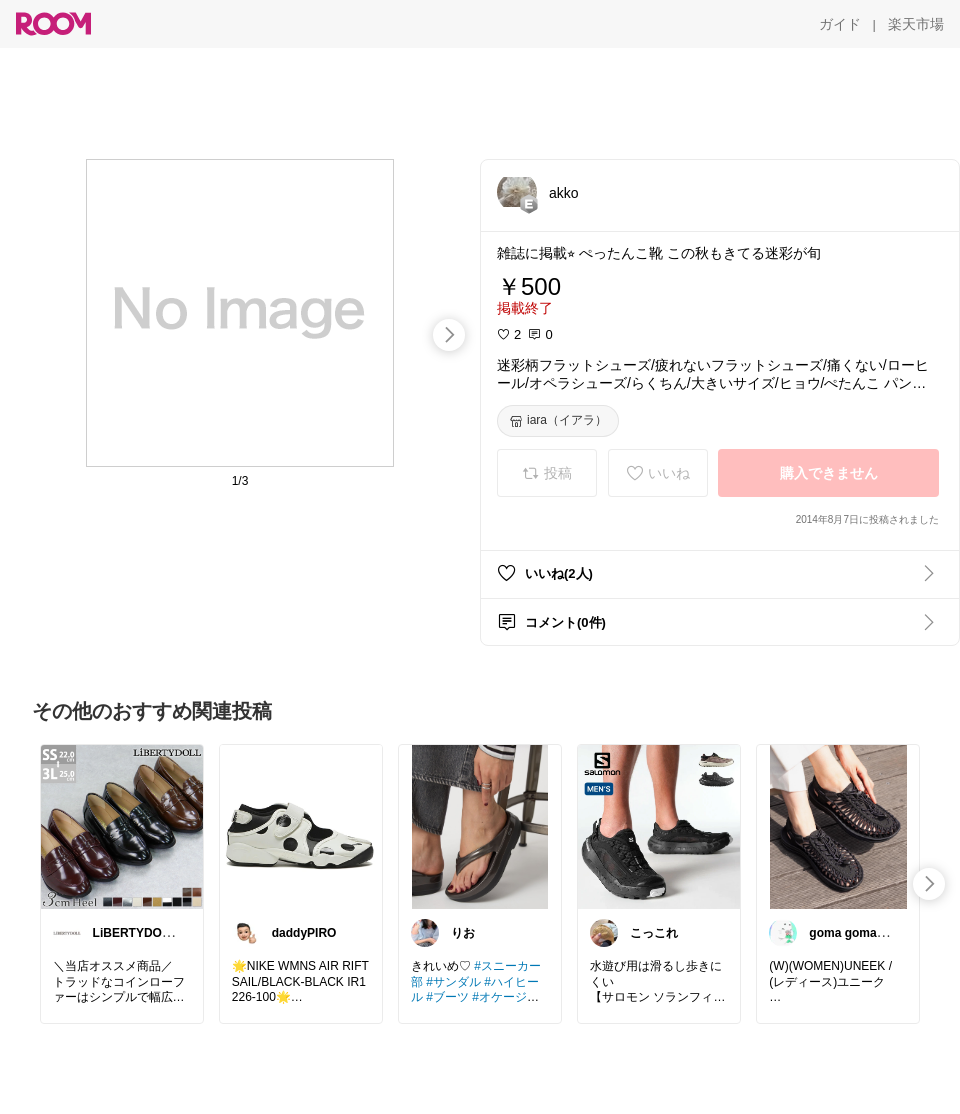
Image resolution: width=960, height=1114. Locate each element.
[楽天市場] (916, 24)
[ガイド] (840, 24)
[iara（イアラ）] (558, 421)
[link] (122, 826)
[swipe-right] (449, 335)
